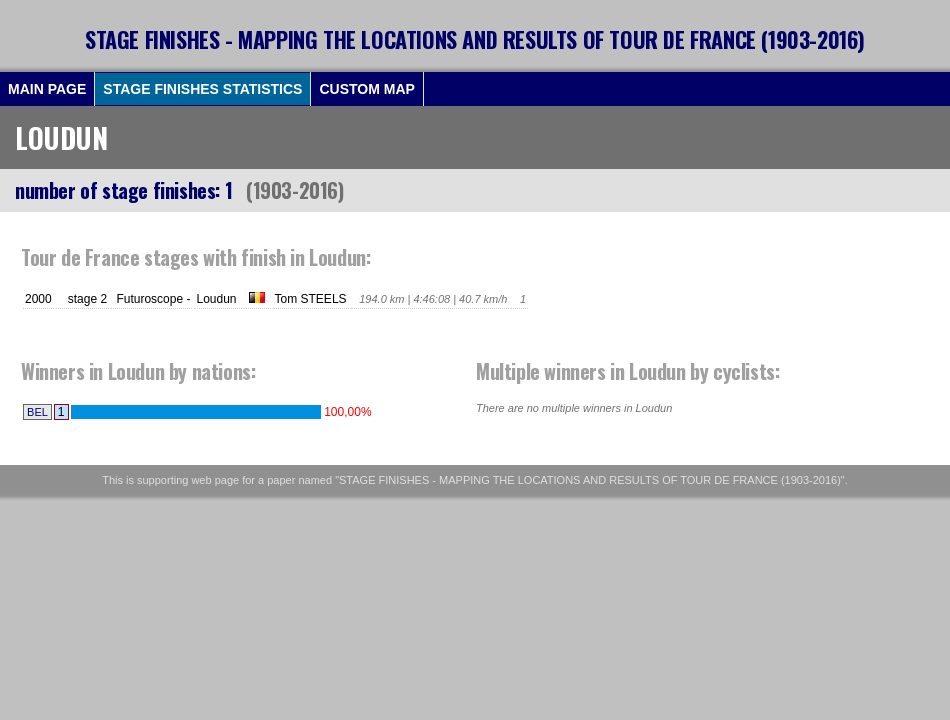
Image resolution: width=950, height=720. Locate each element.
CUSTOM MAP (366, 89)
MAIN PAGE (47, 89)
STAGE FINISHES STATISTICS (202, 89)
